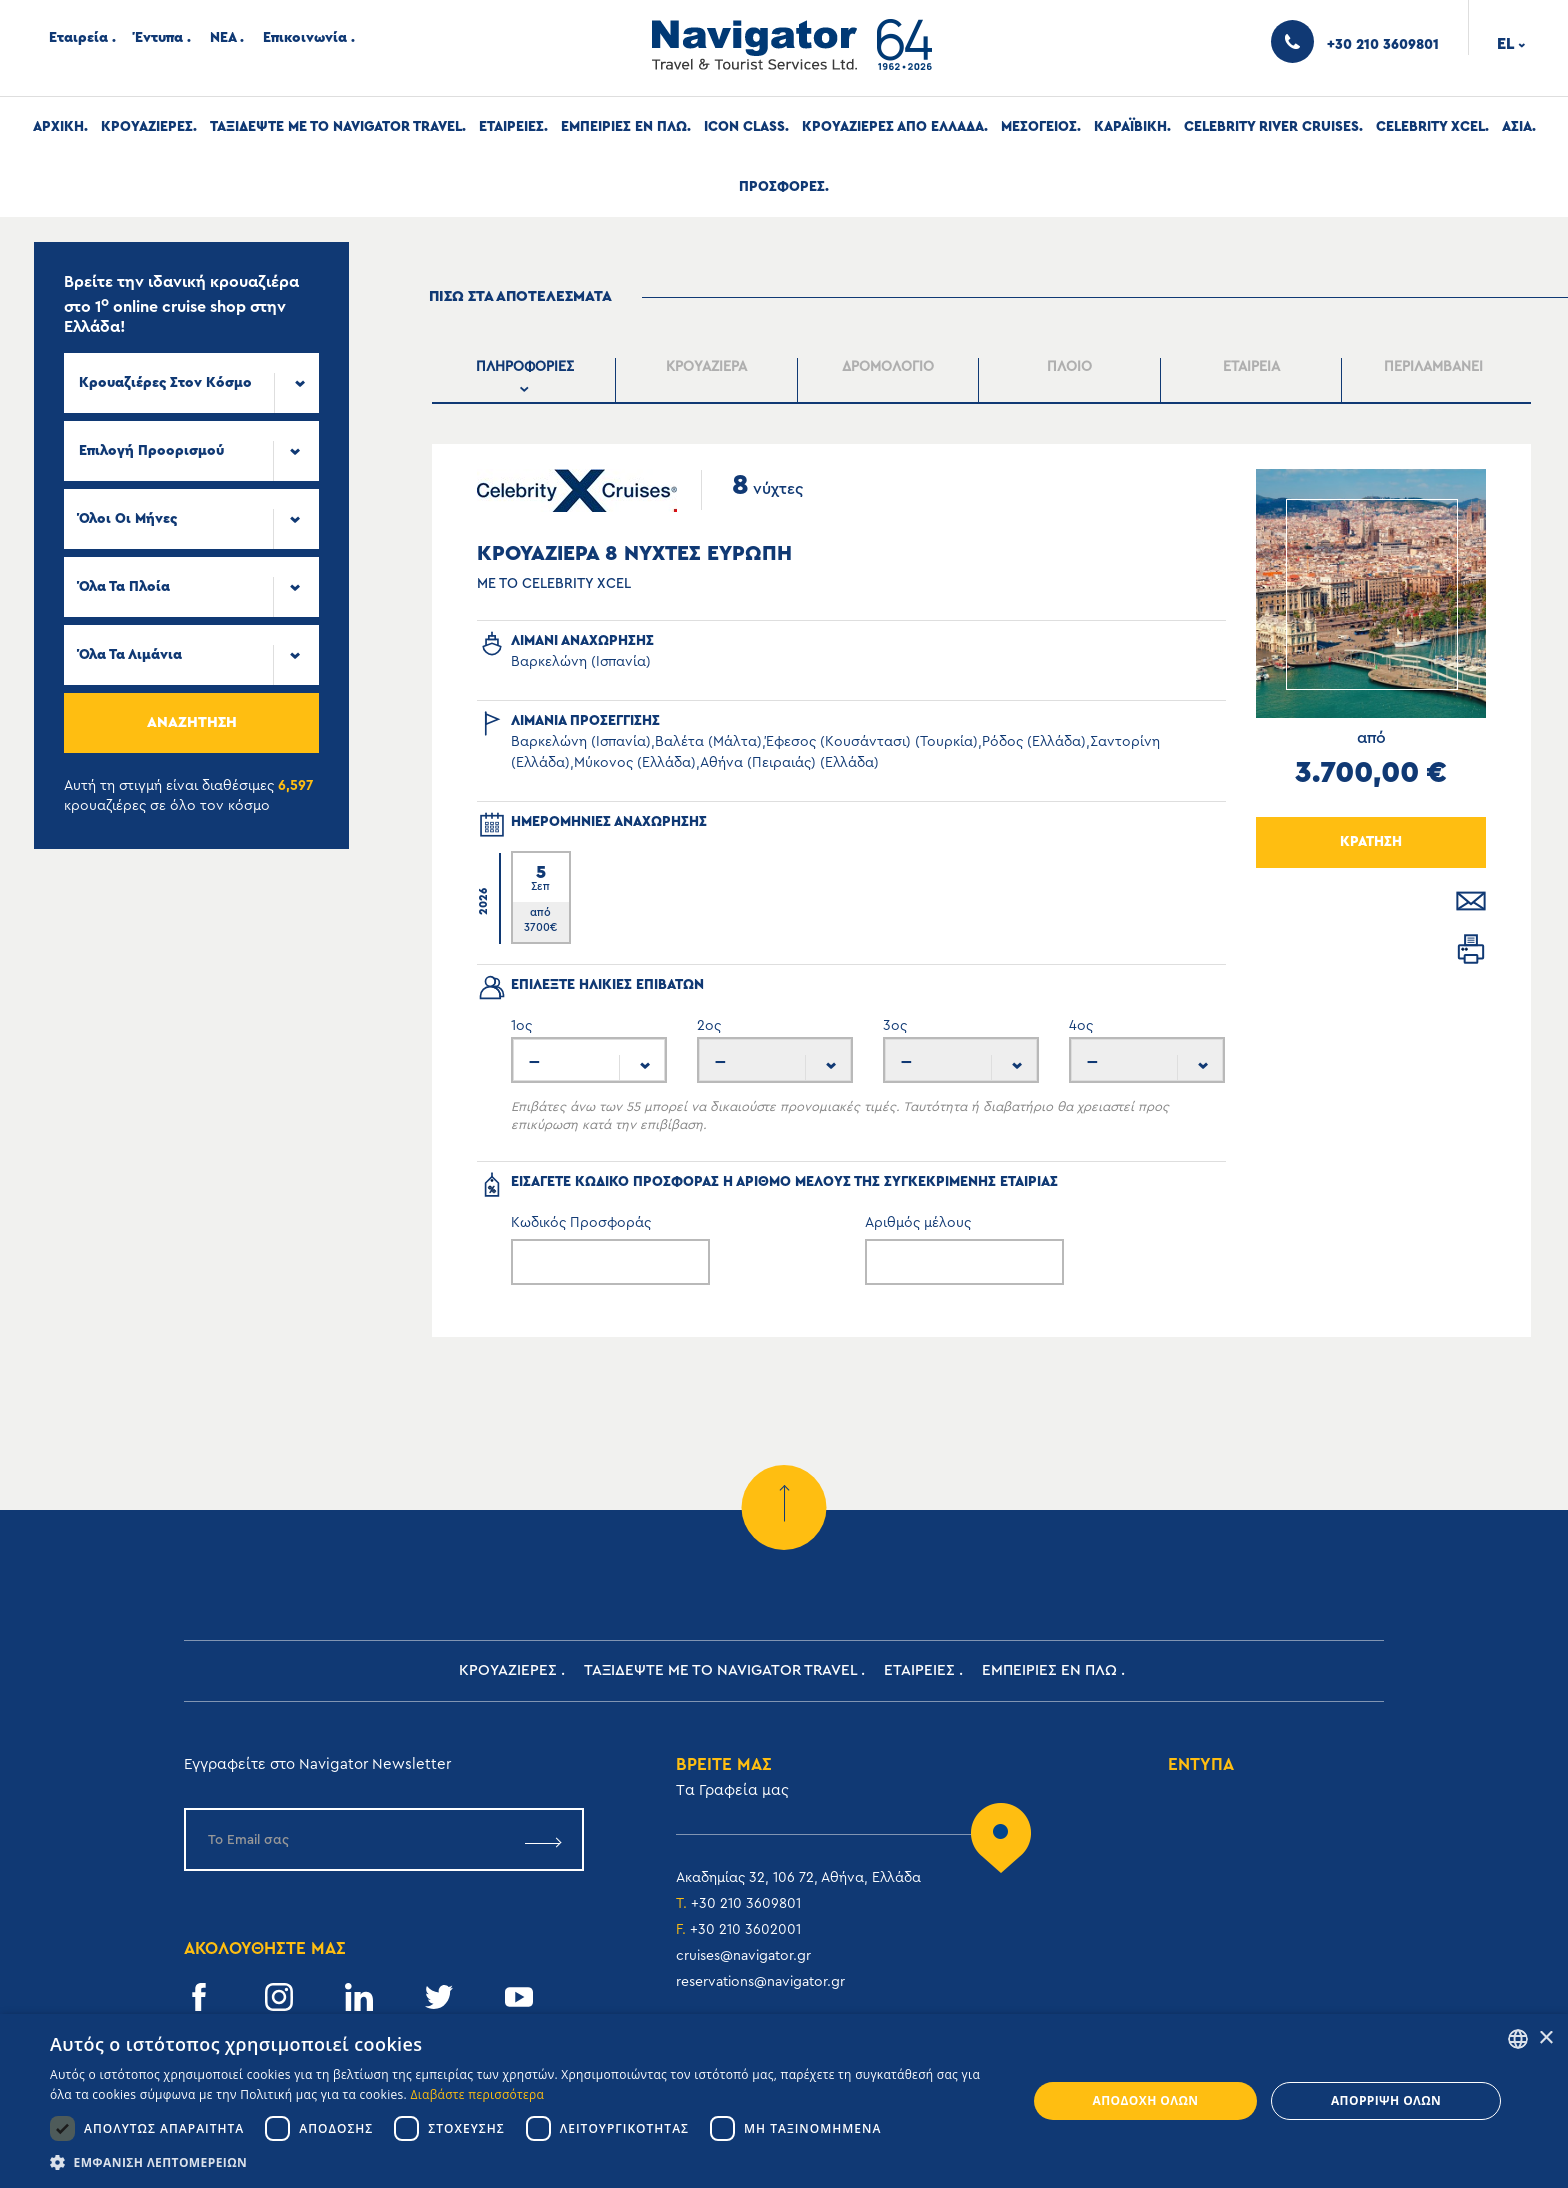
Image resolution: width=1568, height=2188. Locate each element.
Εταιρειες (511, 127)
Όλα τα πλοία (124, 587)
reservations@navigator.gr (760, 1982)
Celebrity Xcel (1430, 127)
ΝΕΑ (223, 38)
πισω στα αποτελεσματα (520, 296)
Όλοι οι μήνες (128, 519)
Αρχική (58, 127)
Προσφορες (782, 187)
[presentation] (525, 380)
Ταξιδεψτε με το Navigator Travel (336, 127)
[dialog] (784, 2101)
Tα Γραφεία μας (732, 1790)
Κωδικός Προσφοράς (581, 1223)
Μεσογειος (1039, 127)
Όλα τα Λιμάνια (130, 655)
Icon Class (744, 127)
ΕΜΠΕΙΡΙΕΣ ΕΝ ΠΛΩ (624, 127)
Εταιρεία (78, 38)
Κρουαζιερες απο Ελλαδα (893, 127)
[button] (524, 2162)
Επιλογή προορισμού (151, 451)
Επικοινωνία (305, 38)
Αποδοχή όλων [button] (1146, 2100)
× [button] (1545, 2038)
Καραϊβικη (1130, 127)
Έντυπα (159, 38)
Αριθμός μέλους (918, 1223)
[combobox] (191, 383)
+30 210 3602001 (745, 1930)
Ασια (1517, 127)
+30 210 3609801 (746, 1904)
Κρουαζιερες (147, 127)
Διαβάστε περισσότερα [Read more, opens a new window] (478, 2094)
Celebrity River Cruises (1271, 127)
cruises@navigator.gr (743, 1956)
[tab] (526, 380)
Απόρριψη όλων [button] (1386, 2100)
